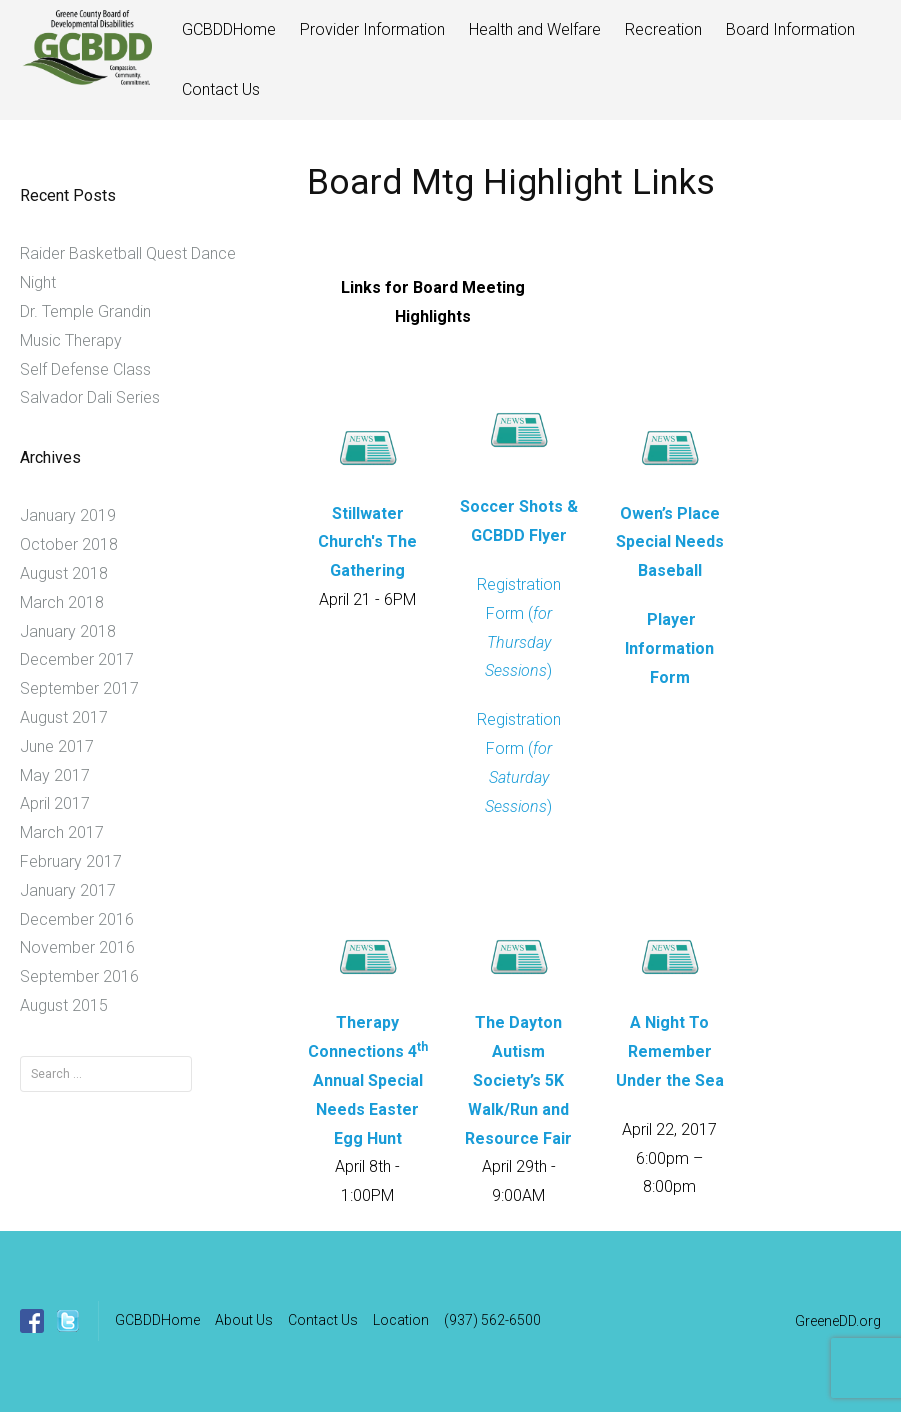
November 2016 (77, 947)
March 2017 (62, 832)
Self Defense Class (85, 369)
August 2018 (64, 573)
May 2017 (55, 775)
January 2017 (68, 890)
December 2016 (77, 919)
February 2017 (71, 861)
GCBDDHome (229, 29)
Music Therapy (71, 340)
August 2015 (64, 1005)
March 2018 (62, 602)
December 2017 (77, 659)
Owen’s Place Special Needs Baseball (670, 542)
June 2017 (57, 746)
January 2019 (68, 515)
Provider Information (372, 29)
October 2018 (69, 544)
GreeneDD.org (838, 1321)
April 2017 (55, 803)
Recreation (663, 29)
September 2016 (79, 976)
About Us (244, 1320)
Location (401, 1320)
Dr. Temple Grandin (85, 311)
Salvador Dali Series (90, 397)
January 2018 (68, 631)
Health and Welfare (535, 29)
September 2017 (79, 688)
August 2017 (64, 717)
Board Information (790, 29)
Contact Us (221, 89)
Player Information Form (669, 648)
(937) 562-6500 (492, 1320)
